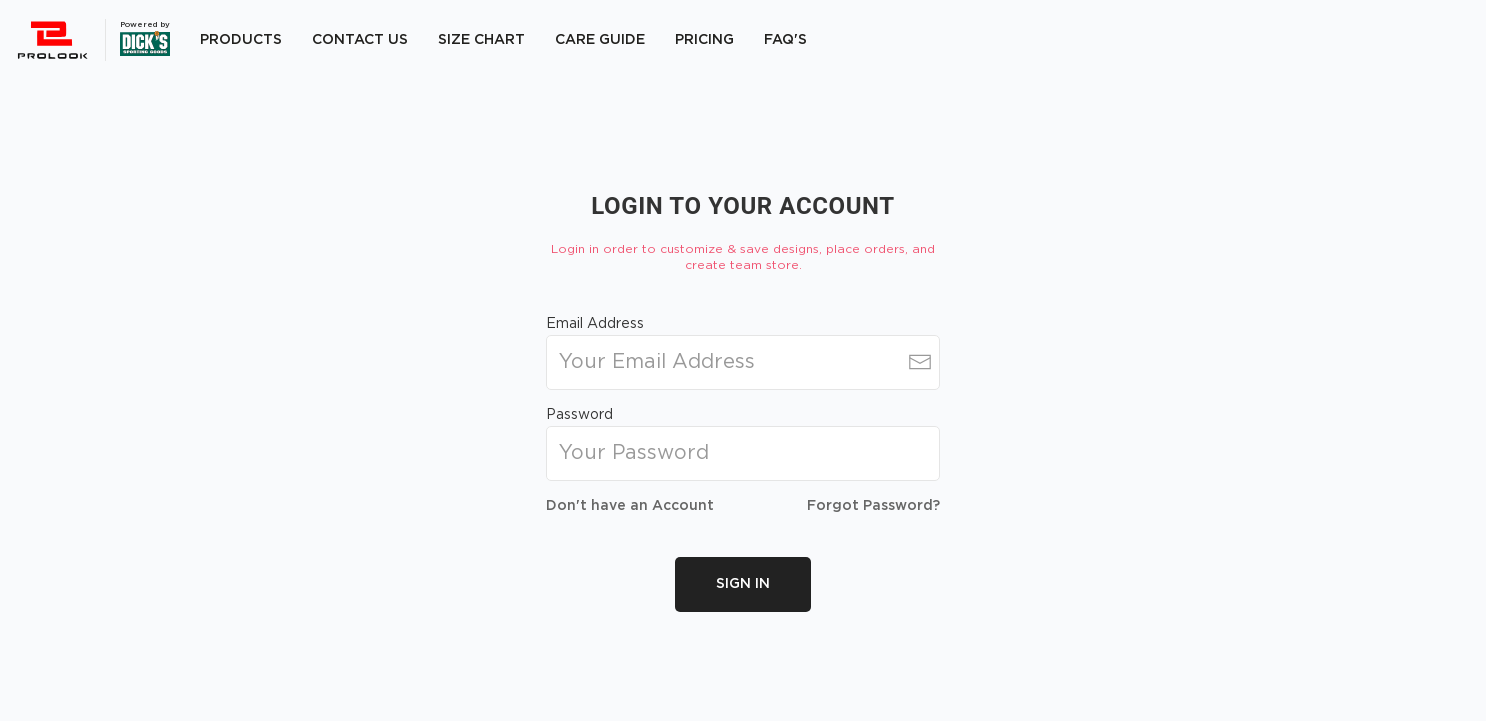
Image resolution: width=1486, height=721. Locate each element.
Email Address (595, 324)
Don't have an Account (630, 506)
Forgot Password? (873, 506)
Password (579, 415)
